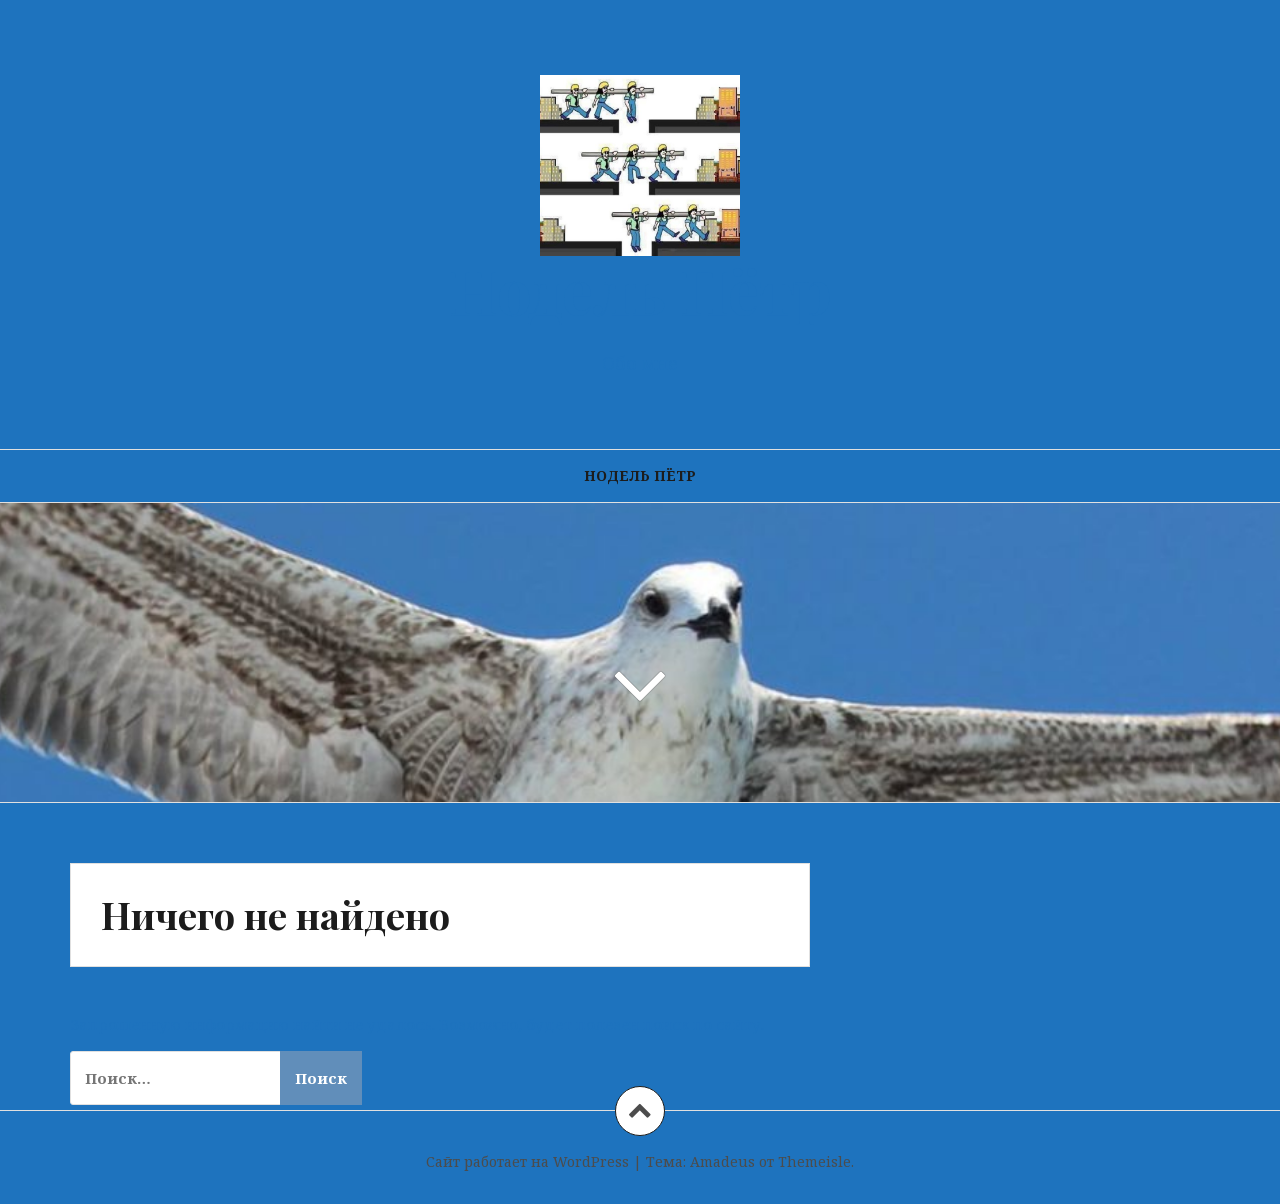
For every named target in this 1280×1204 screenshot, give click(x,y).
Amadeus (722, 1161)
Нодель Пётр (640, 289)
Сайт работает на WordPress (527, 1161)
